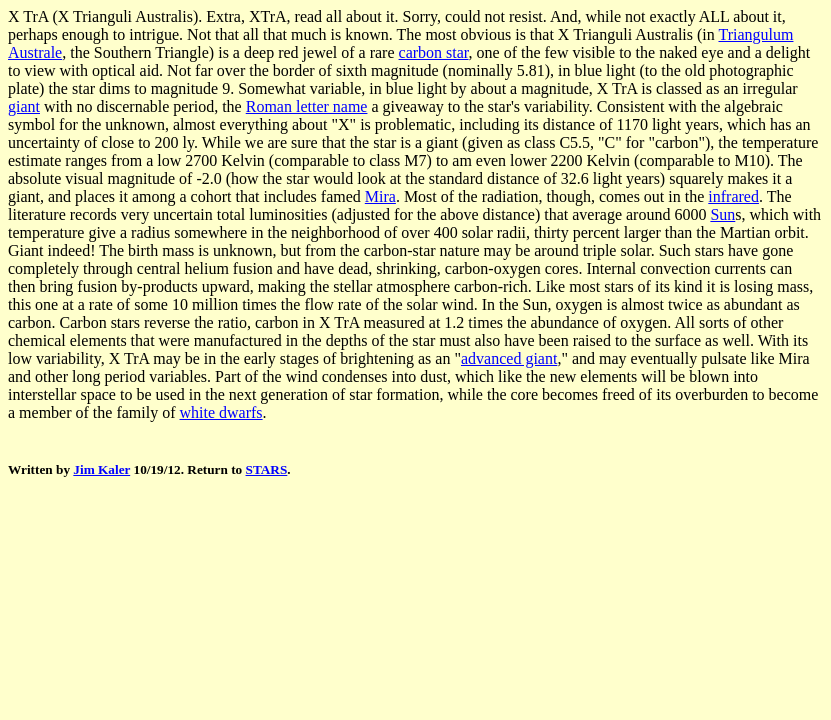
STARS (267, 469)
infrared (733, 196)
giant (24, 106)
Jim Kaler (101, 469)
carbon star (434, 52)
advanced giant (509, 358)
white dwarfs (221, 412)
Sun (722, 214)
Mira (380, 196)
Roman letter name (307, 106)
